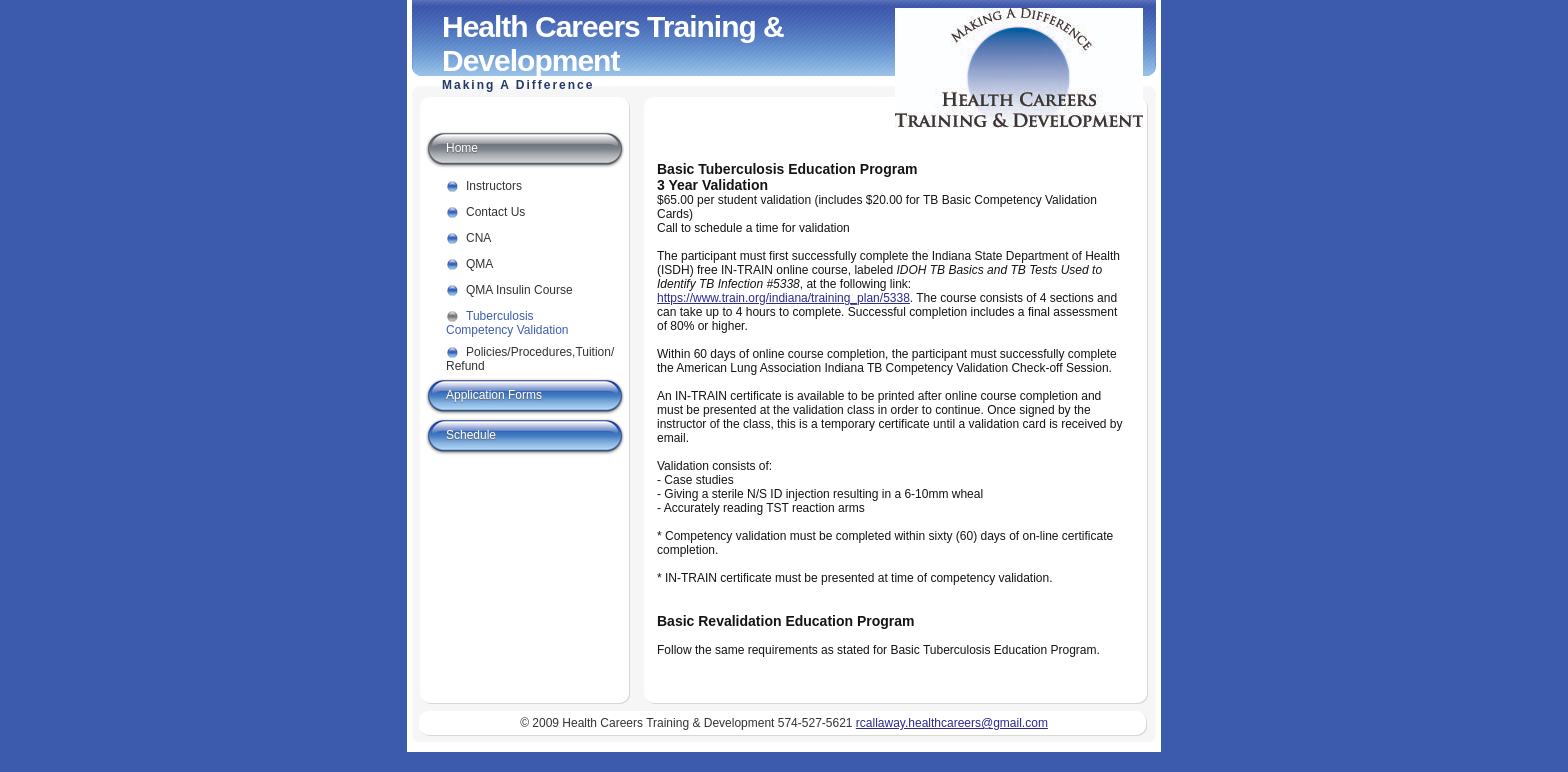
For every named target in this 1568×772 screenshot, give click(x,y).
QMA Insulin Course (519, 290)
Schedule (471, 435)
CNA (478, 238)
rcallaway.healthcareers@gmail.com (952, 723)
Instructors (494, 186)
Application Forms (494, 395)
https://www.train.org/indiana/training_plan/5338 (783, 298)
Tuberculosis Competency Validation (507, 319)
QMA (479, 264)
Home (462, 148)
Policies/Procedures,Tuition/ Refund (525, 355)
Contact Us (495, 212)
